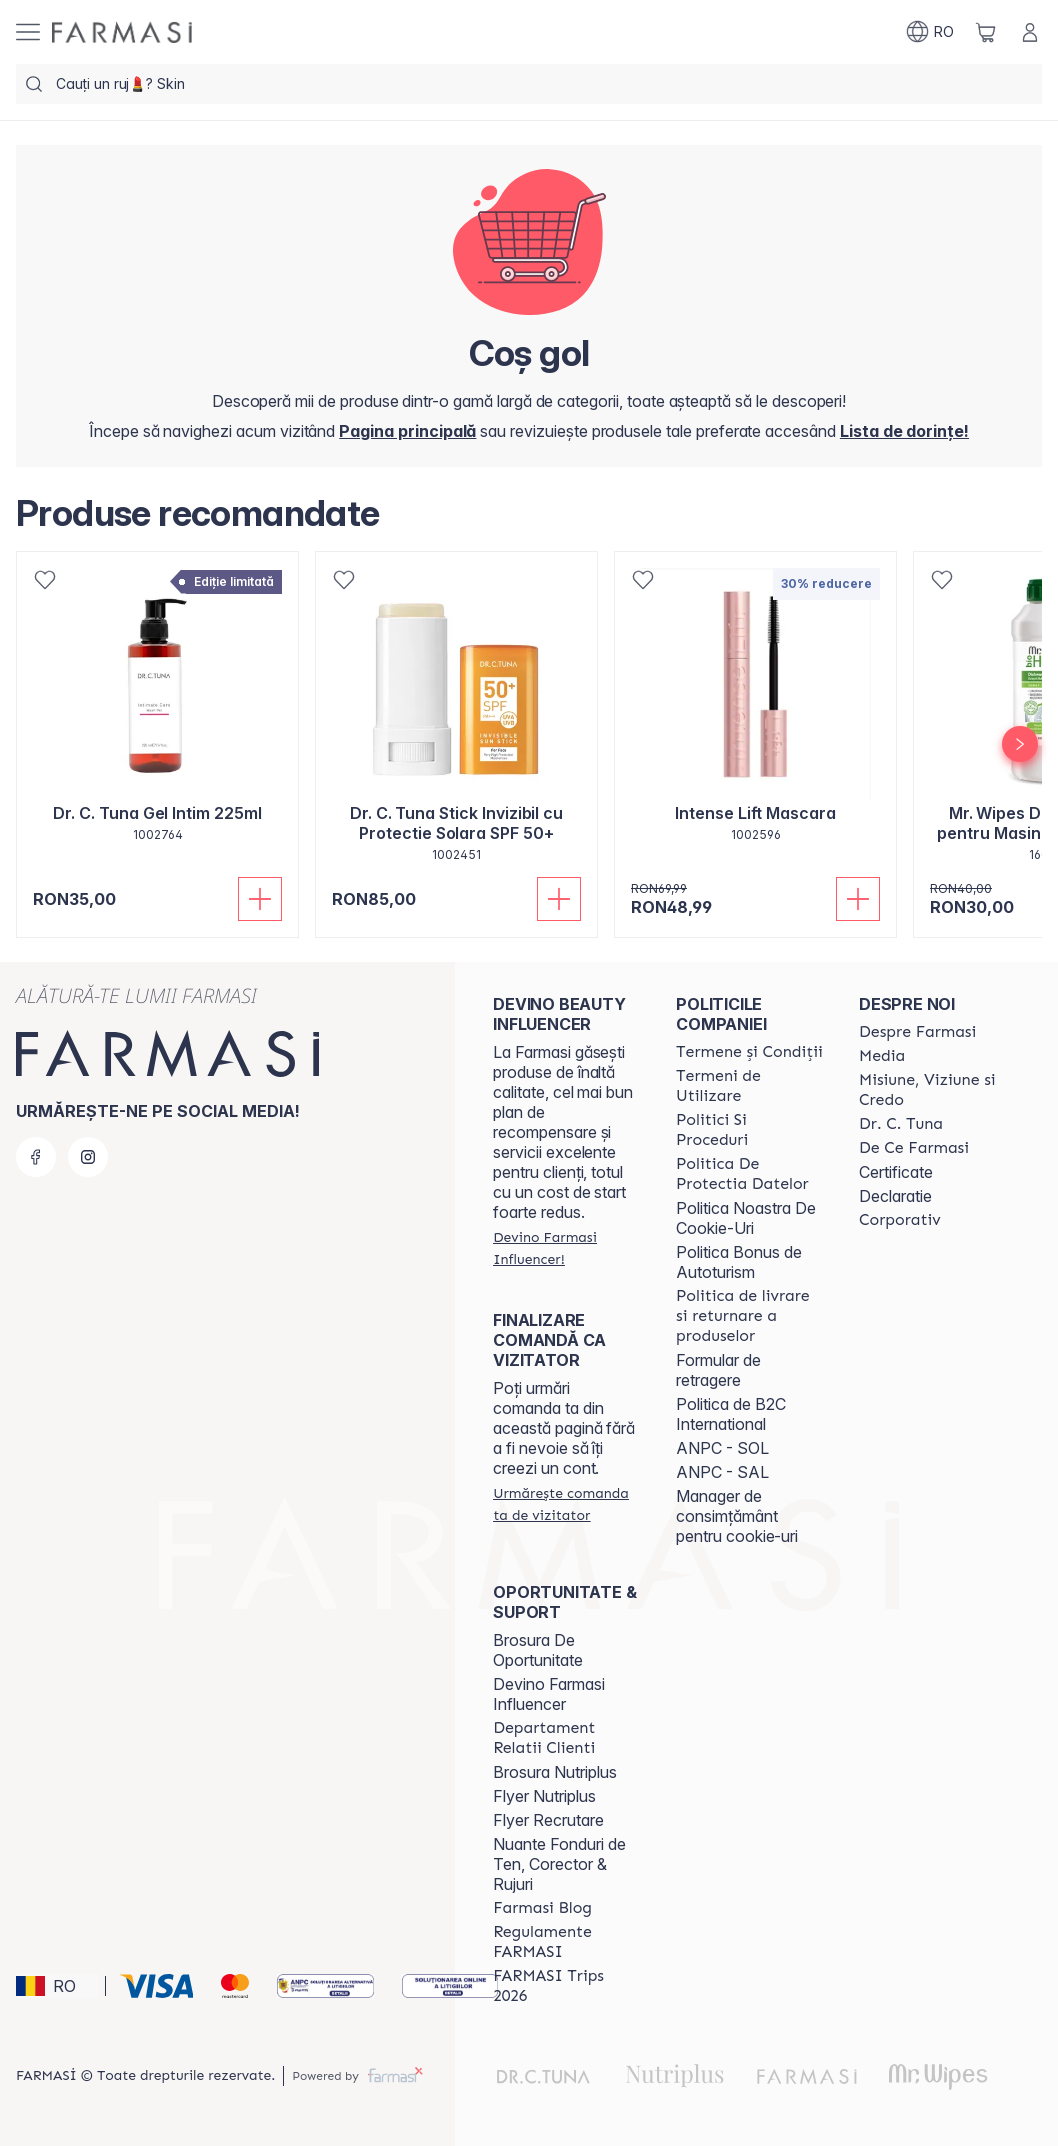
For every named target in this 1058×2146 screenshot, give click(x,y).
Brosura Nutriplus (555, 1772)
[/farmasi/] (122, 32)
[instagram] (88, 1157)
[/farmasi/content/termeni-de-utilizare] (749, 1086)
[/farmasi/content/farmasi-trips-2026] (566, 1986)
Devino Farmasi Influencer (549, 1694)
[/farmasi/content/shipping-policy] (749, 1316)
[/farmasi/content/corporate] (900, 1220)
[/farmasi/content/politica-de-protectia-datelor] (749, 1174)
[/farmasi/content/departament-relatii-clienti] (566, 1738)
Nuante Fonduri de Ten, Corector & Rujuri (559, 1864)
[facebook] (36, 1157)
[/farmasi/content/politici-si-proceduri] (749, 1130)
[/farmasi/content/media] (882, 1056)
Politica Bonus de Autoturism (739, 1262)
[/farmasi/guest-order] (566, 1504)
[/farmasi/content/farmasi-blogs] (542, 1908)
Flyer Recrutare (548, 1820)
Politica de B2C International (731, 1414)
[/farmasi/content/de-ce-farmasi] (914, 1148)
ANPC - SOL (722, 1448)
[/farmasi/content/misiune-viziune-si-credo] (932, 1090)
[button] (57, 1986)
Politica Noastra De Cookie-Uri (746, 1218)
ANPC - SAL (722, 1472)
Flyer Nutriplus (544, 1796)
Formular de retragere (718, 1370)
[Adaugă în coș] (260, 899)
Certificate (896, 1172)
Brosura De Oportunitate (538, 1650)
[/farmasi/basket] (986, 32)
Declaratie (895, 1196)
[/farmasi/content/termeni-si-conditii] (749, 1052)
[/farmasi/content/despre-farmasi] (917, 1032)
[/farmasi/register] (904, 431)
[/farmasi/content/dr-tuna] (901, 1124)
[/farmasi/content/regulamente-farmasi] (566, 1942)
